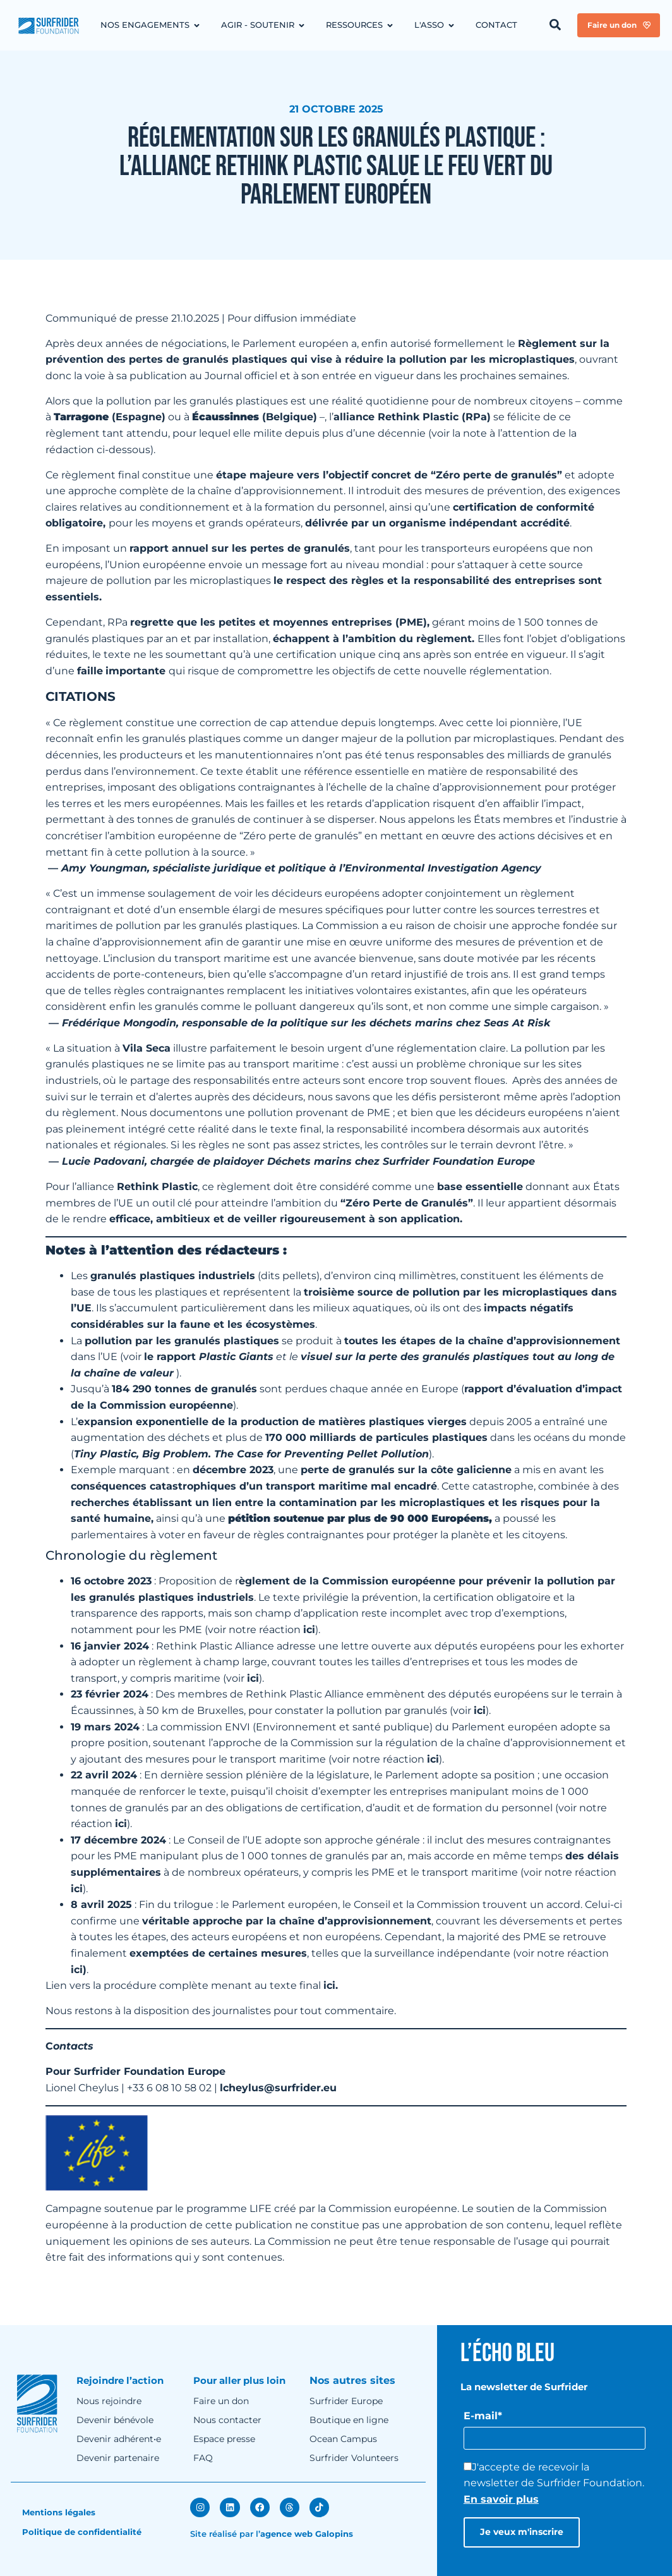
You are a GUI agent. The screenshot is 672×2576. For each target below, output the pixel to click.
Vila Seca (147, 1048)
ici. (330, 1985)
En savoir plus (501, 2499)
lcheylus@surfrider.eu (278, 2088)
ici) (79, 1970)
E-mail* (483, 2416)
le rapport (208, 1357)
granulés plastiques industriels (172, 1276)
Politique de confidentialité (81, 2532)
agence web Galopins (306, 2533)
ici (309, 1630)
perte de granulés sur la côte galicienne (406, 1470)
